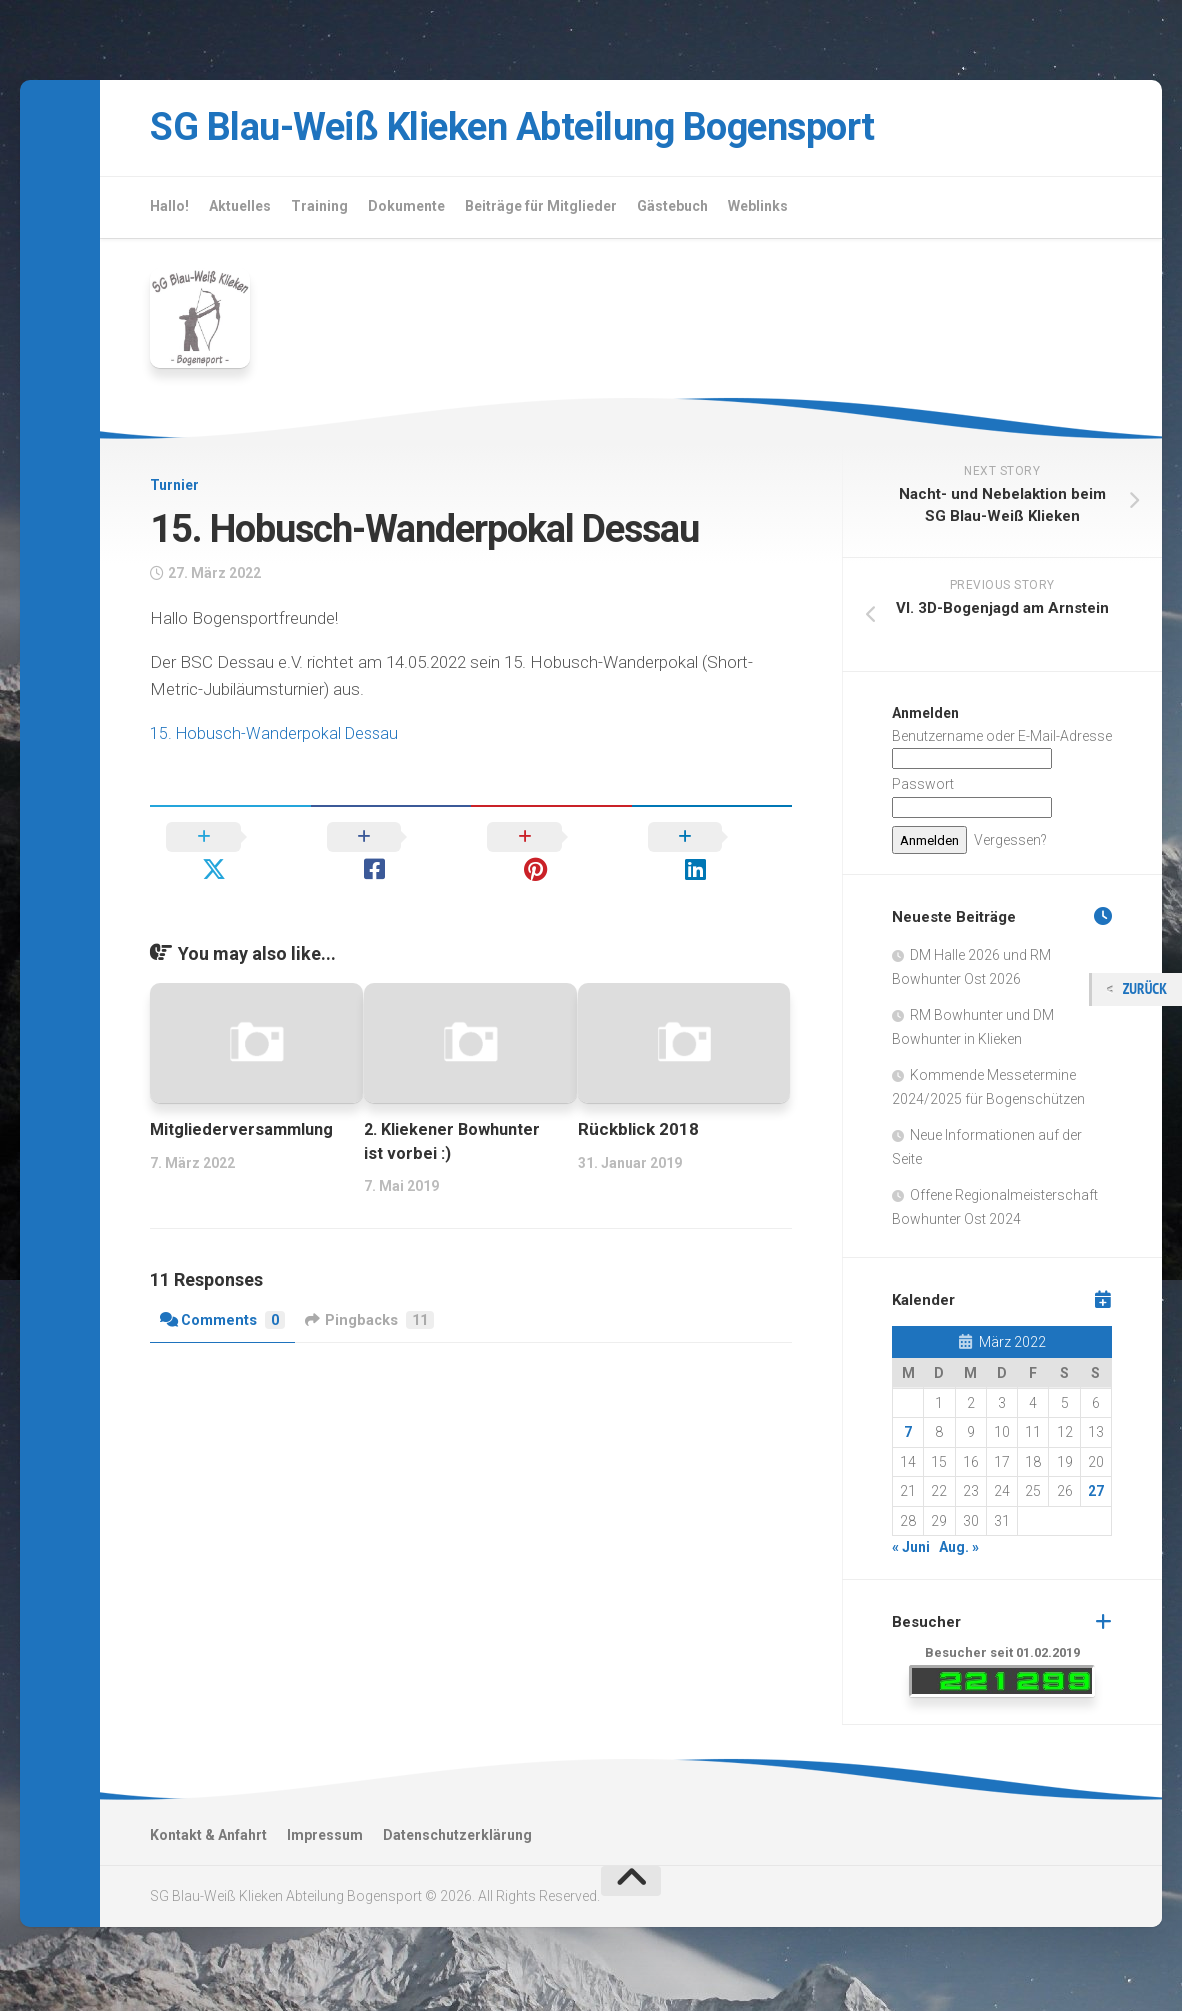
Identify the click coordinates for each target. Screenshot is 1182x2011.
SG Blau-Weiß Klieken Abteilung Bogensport (551, 129)
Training (319, 210)
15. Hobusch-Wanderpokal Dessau (277, 737)
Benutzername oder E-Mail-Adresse (1002, 740)
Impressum (325, 1839)
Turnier (174, 490)
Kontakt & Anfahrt (208, 1839)
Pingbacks (373, 1292)
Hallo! (169, 210)
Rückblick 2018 (638, 1101)
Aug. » (959, 1552)
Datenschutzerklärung (457, 1839)
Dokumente (406, 210)
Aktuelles (240, 210)
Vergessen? (1010, 844)
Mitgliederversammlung (244, 1101)
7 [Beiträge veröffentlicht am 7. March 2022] (908, 1437)
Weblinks (758, 210)
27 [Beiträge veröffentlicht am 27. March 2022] (1096, 1496)
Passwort (923, 789)
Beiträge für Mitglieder (541, 210)
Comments (223, 1292)
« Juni (911, 1552)
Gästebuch (672, 210)
